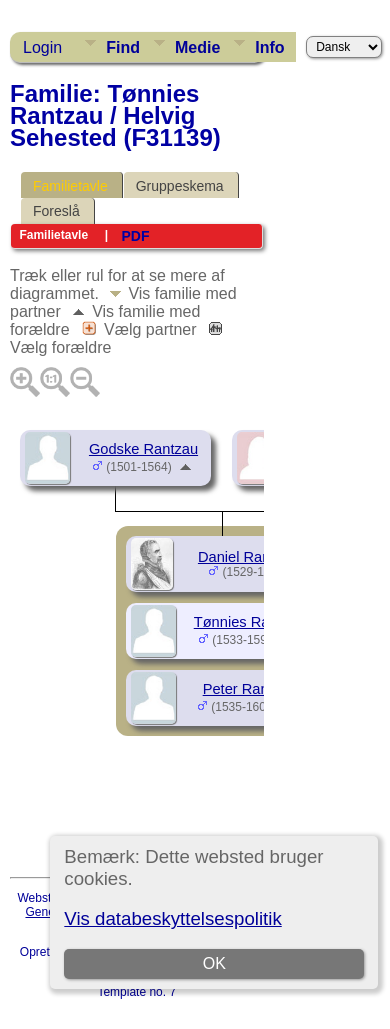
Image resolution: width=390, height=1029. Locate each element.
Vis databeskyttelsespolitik (172, 918)
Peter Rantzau (250, 689)
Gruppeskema (180, 186)
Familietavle (70, 186)
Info (269, 47)
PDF (135, 236)
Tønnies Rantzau (250, 622)
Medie (197, 47)
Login (42, 47)
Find (123, 47)
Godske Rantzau (143, 449)
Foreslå (56, 211)
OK (214, 963)
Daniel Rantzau (248, 557)
